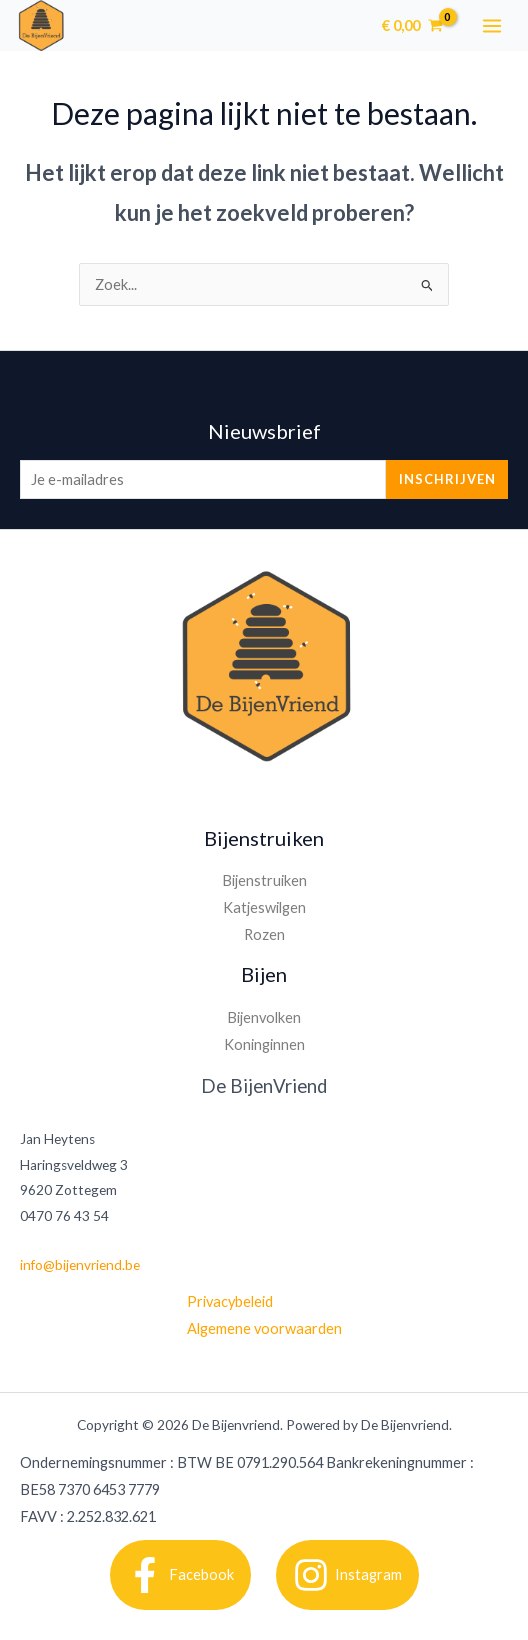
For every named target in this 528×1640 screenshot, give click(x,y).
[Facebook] (180, 1575)
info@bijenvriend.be (80, 1265)
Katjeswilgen (264, 907)
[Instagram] (347, 1575)
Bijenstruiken (264, 880)
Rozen (264, 934)
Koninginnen (264, 1044)
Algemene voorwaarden (264, 1328)
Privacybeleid (230, 1301)
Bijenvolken (264, 1017)
